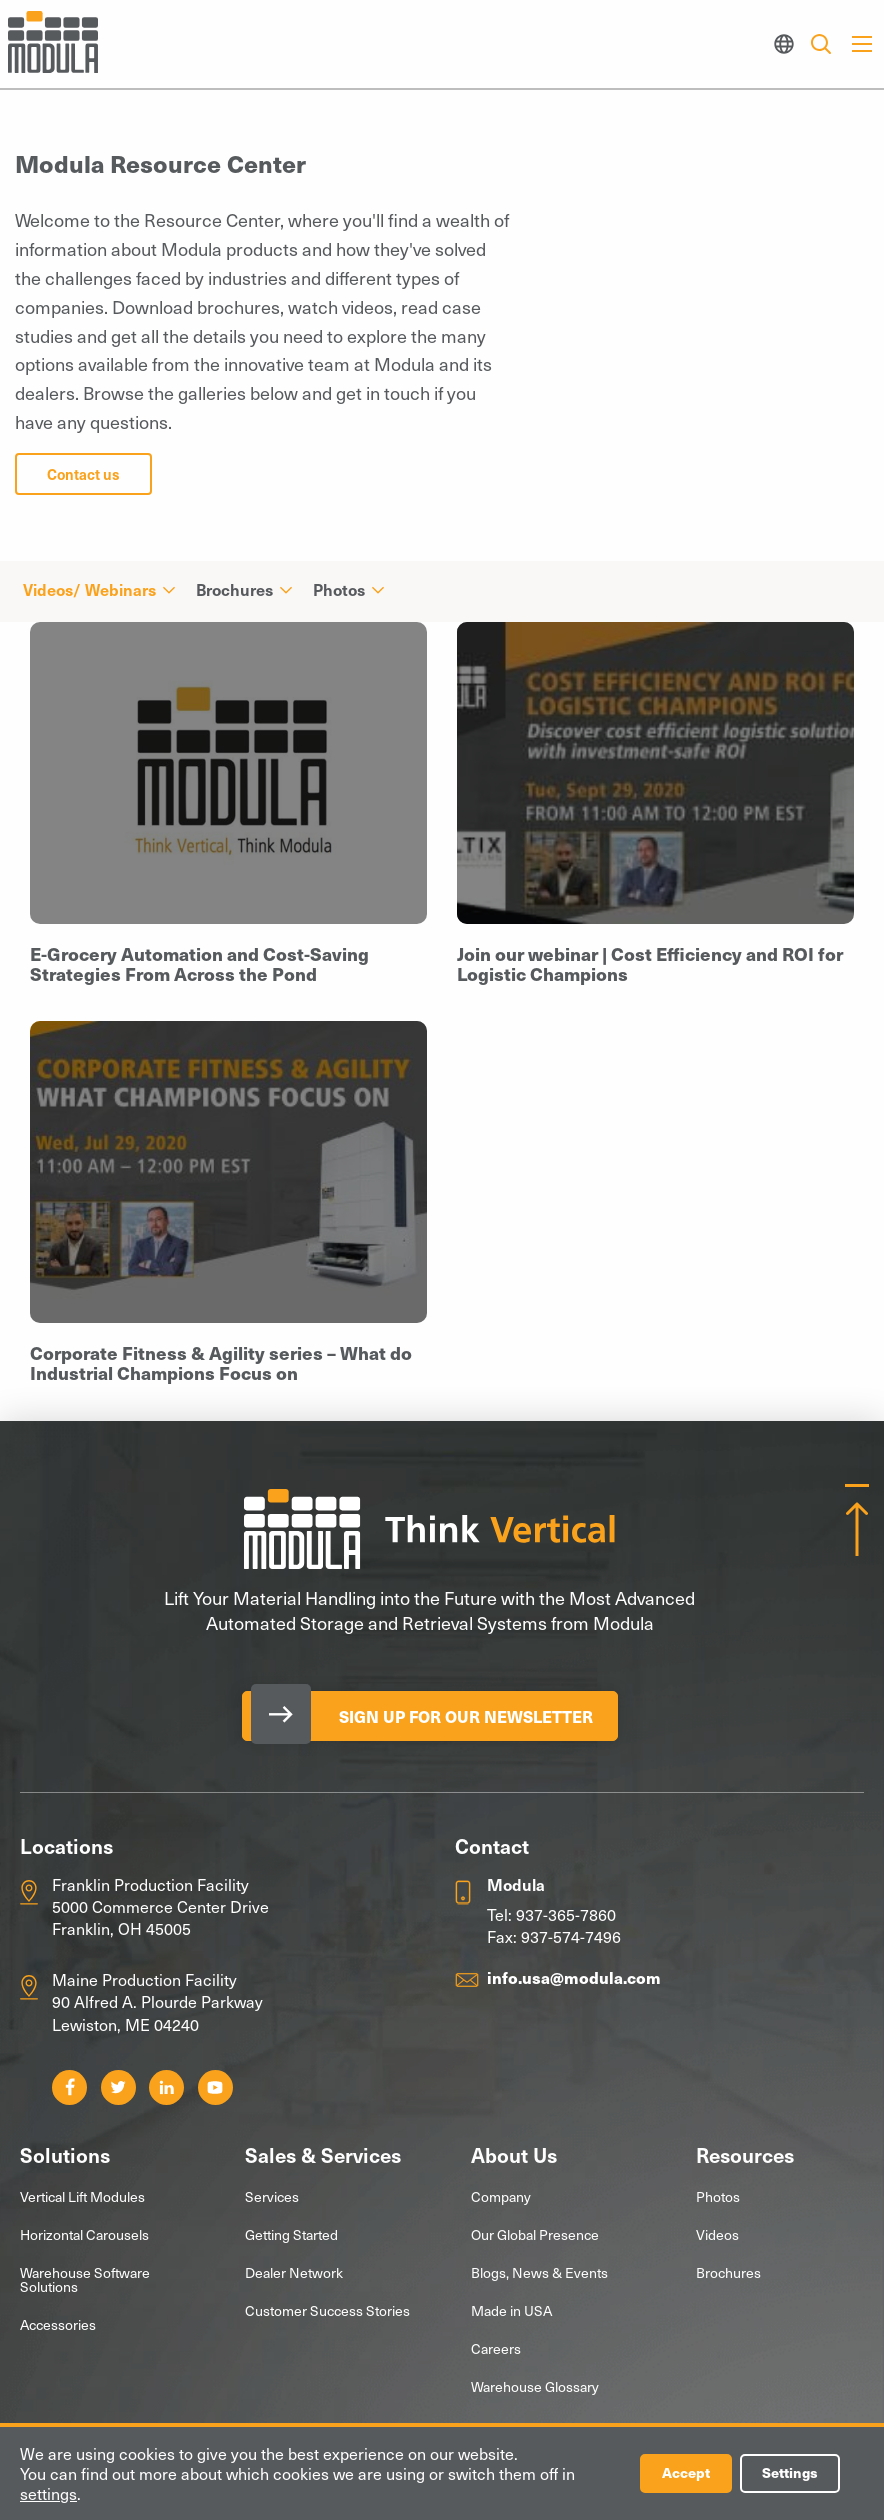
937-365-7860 (566, 1914)
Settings (790, 2473)
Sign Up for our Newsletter (466, 1716)
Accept (686, 2473)
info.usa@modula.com (574, 1977)
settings (48, 2494)
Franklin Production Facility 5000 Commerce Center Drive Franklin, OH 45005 (160, 1906)
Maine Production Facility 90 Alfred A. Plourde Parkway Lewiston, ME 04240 (157, 2001)
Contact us (83, 474)
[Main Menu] (862, 44)
